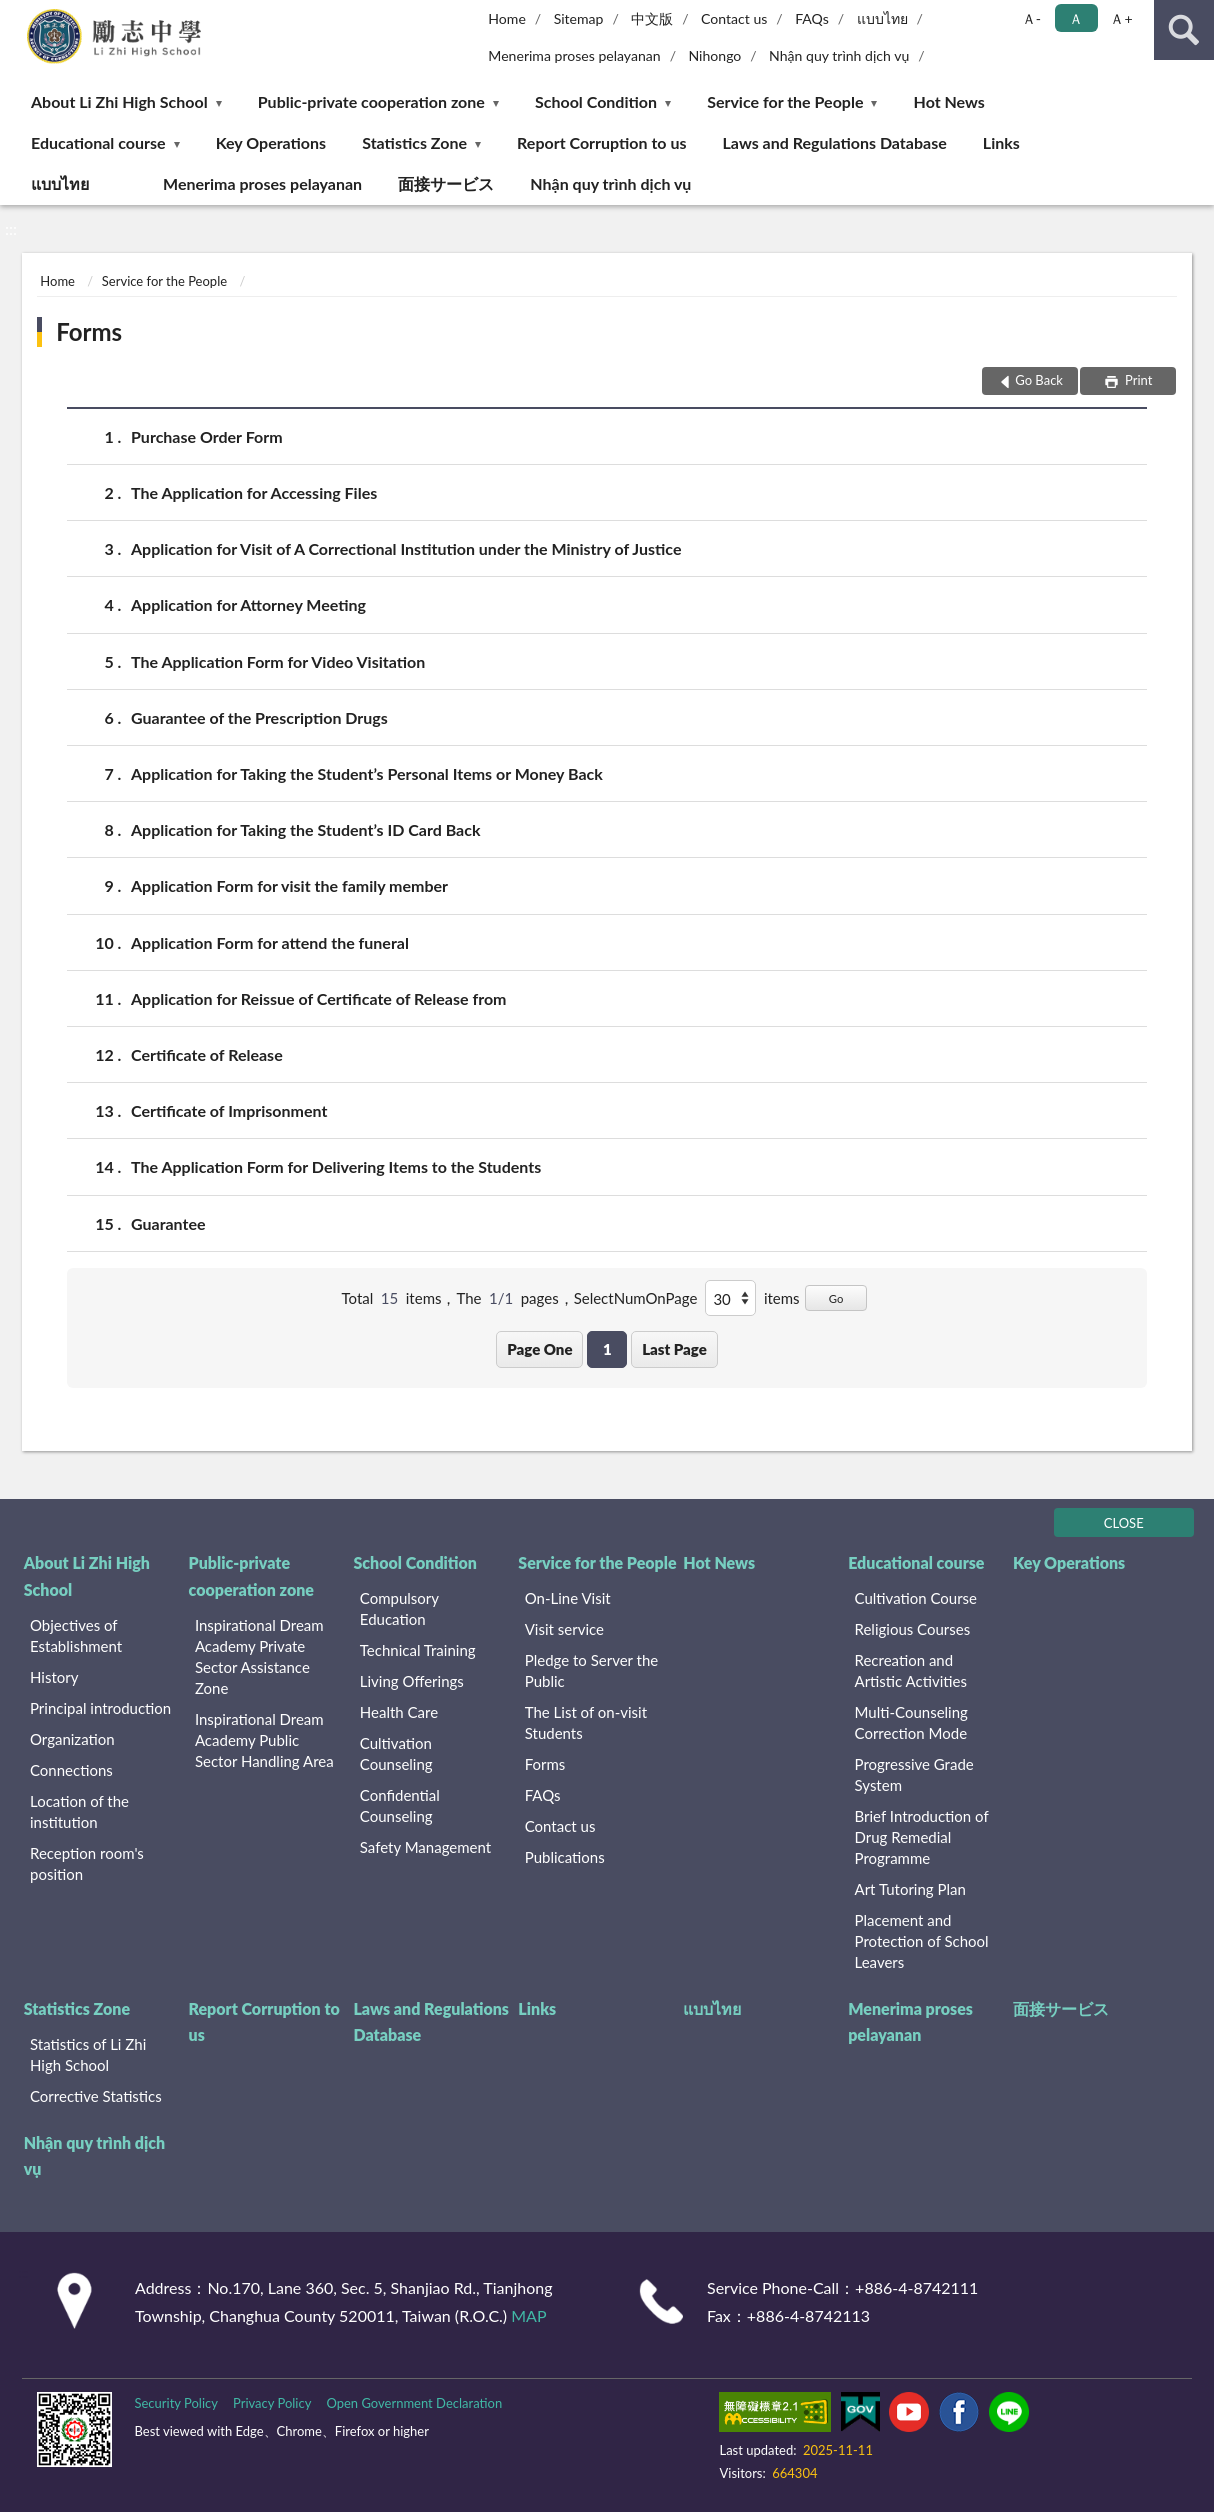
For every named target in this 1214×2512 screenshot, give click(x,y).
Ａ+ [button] (1121, 18)
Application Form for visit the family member (289, 885)
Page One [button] (539, 1349)
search (1184, 30)
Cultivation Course (916, 1598)
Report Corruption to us (601, 142)
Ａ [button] (1076, 18)
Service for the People (785, 101)
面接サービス (446, 183)
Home (506, 18)
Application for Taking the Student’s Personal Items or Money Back (367, 773)
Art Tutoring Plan (910, 1889)
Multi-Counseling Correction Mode (911, 1722)
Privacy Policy (272, 2403)
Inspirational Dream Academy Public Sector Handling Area (264, 1740)
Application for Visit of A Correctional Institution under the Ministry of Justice (406, 548)
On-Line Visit (568, 1598)
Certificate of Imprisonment (229, 1110)
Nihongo (714, 55)
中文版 (652, 18)
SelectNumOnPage (636, 1298)
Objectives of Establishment (76, 1635)
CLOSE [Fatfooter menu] (1124, 1523)
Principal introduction (100, 1708)
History (54, 1677)
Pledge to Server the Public (592, 1670)
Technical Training (418, 1650)
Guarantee (168, 1223)
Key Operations (271, 142)
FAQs (812, 18)
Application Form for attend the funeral (270, 942)
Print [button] (1137, 380)
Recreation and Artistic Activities (911, 1670)
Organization (72, 1739)
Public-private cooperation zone (371, 101)
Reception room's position (87, 1863)
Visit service (564, 1629)
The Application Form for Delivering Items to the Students (336, 1166)
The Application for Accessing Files (254, 492)
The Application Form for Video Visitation (278, 661)
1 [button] (607, 1349)
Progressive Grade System (914, 1774)
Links (1001, 142)
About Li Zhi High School (119, 101)
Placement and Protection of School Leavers (922, 1941)
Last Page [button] (674, 1349)
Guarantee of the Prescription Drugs (259, 717)
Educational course (98, 142)
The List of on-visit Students (586, 1722)
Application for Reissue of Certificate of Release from (319, 998)
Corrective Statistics (96, 2096)
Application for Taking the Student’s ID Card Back (306, 829)
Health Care (399, 1712)
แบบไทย (882, 18)
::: (19, 17)
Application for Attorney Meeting (248, 604)
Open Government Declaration (414, 2403)
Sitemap (579, 18)
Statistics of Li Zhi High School (88, 2054)
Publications (565, 1857)
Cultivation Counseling (396, 1753)
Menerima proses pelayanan (574, 55)
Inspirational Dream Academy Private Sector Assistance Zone (259, 1656)
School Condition (596, 101)
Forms (89, 331)
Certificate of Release (207, 1054)
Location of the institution (79, 1811)
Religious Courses (913, 1629)
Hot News (949, 101)
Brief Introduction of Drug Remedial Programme (922, 1837)
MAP (528, 2315)
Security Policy (176, 2403)
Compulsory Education (399, 1608)
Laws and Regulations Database (835, 142)
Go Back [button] (1039, 380)
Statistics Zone (414, 142)
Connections (71, 1770)
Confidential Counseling (400, 1805)
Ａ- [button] (1031, 18)
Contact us (734, 18)
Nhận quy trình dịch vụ (839, 55)
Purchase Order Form (207, 436)
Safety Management (425, 1847)
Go (836, 1298)
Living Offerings (412, 1681)
